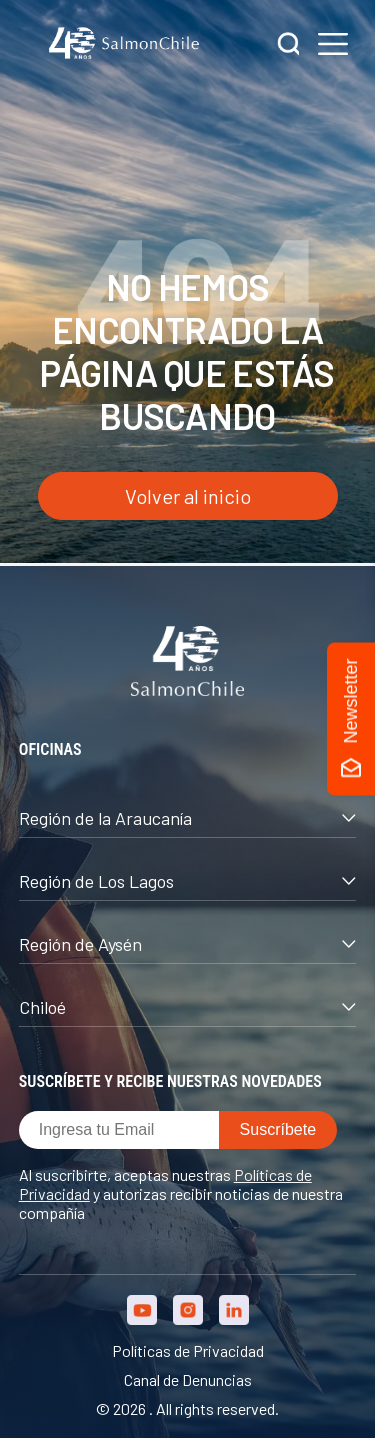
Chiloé (188, 1007)
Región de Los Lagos (188, 881)
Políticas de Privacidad (188, 1350)
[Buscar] (289, 45)
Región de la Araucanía (188, 818)
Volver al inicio (188, 496)
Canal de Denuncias (188, 1379)
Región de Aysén (188, 944)
